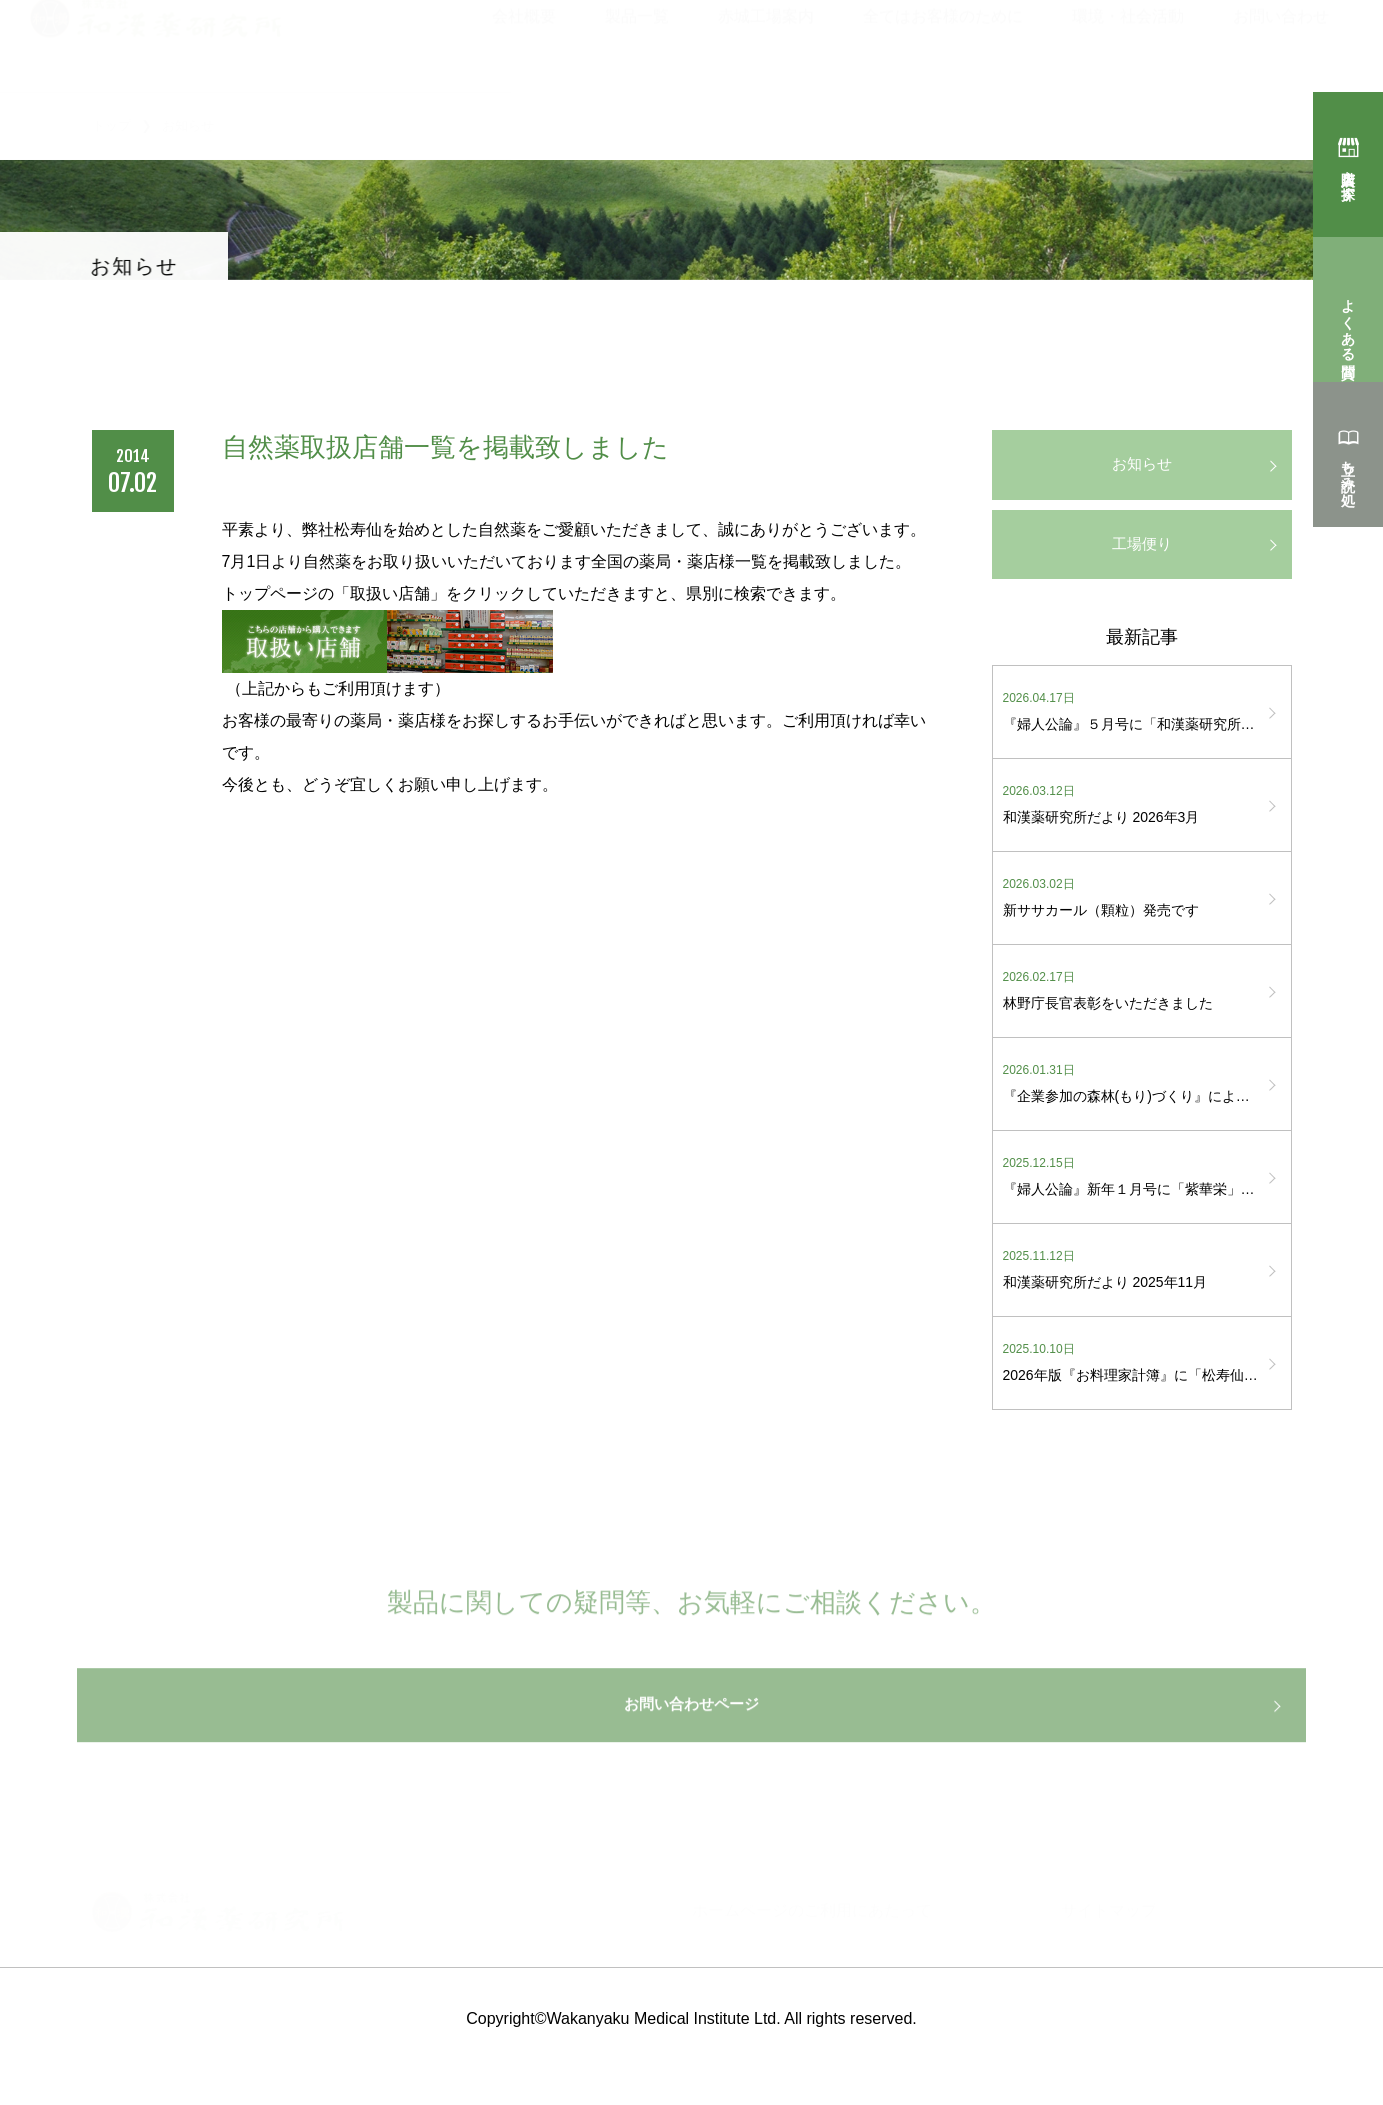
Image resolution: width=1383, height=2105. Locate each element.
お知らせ (1142, 468)
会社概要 (524, 42)
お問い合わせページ (692, 1744)
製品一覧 (637, 42)
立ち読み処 (1348, 466)
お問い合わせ (1281, 42)
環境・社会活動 (1128, 42)
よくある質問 (1348, 321)
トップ (111, 125)
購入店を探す (1348, 176)
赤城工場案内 (766, 42)
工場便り (1142, 554)
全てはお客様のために (943, 42)
